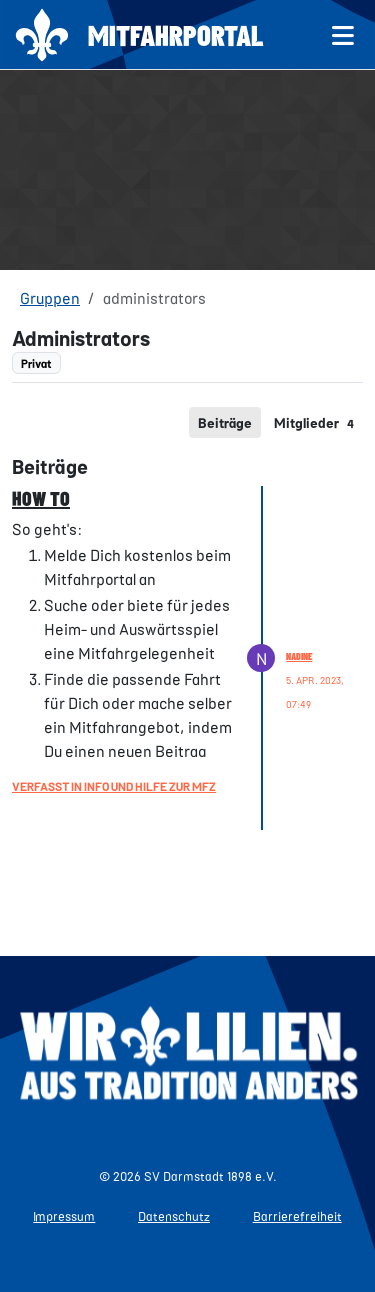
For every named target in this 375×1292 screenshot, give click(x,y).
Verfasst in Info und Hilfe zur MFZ (114, 786)
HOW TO (41, 498)
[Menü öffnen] (343, 35)
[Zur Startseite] (42, 35)
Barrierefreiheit (297, 1216)
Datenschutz (174, 1216)
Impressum (64, 1216)
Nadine (299, 656)
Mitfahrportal (176, 35)
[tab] (225, 422)
